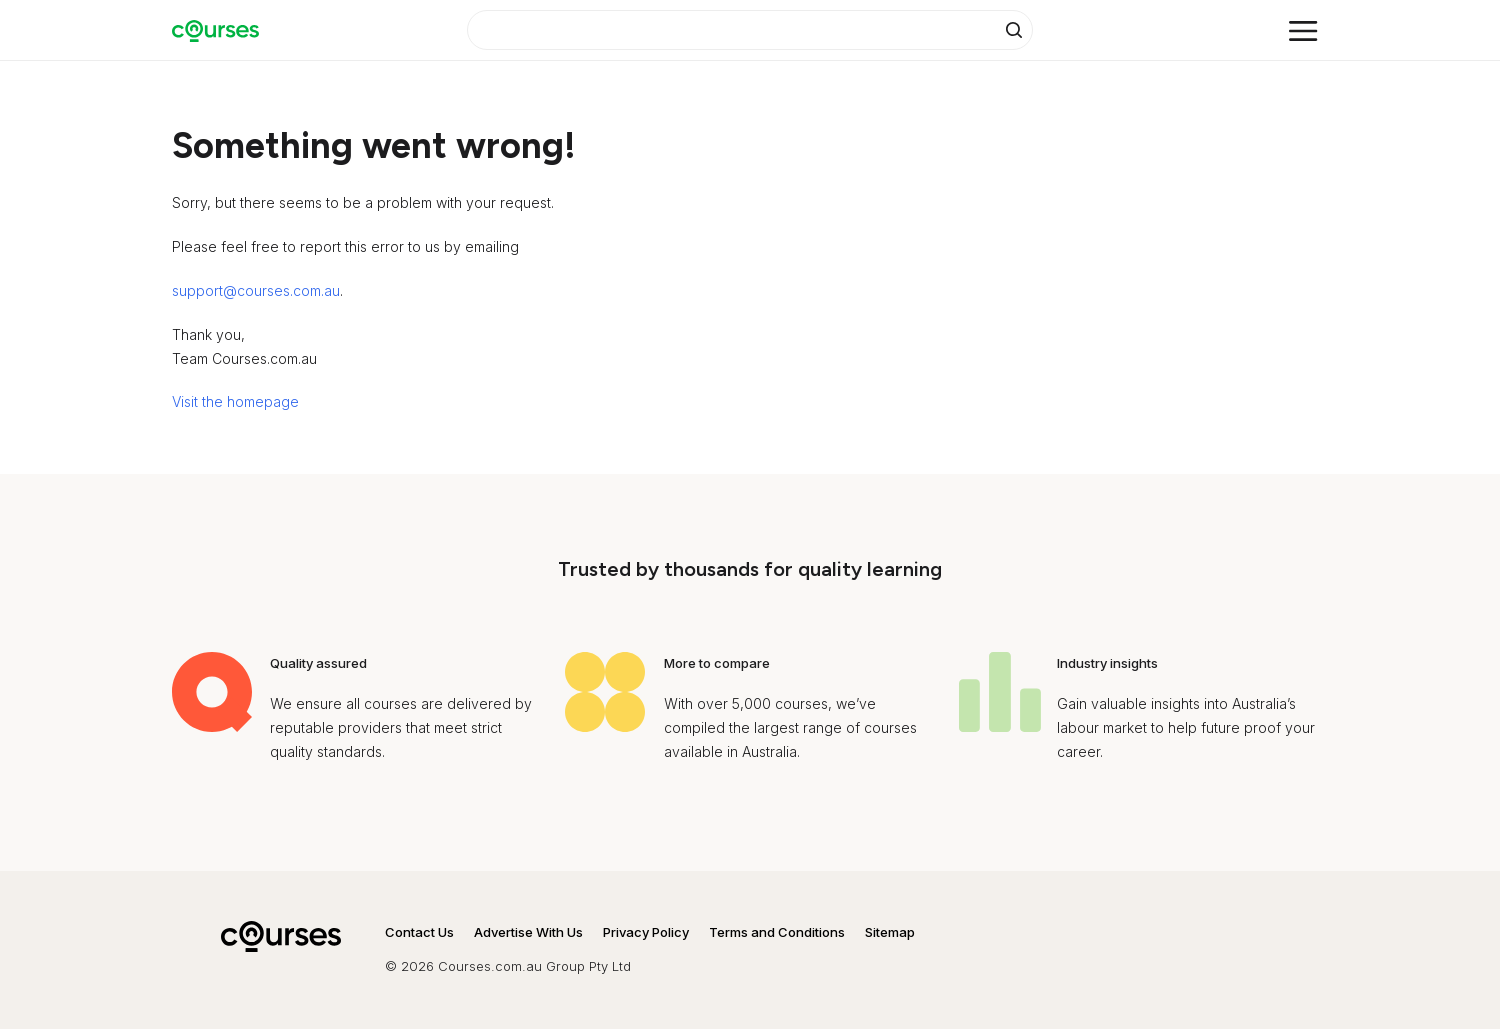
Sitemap (890, 932)
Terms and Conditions (777, 932)
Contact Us (419, 932)
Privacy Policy (646, 932)
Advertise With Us (528, 932)
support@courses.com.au (256, 290)
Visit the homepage (235, 401)
